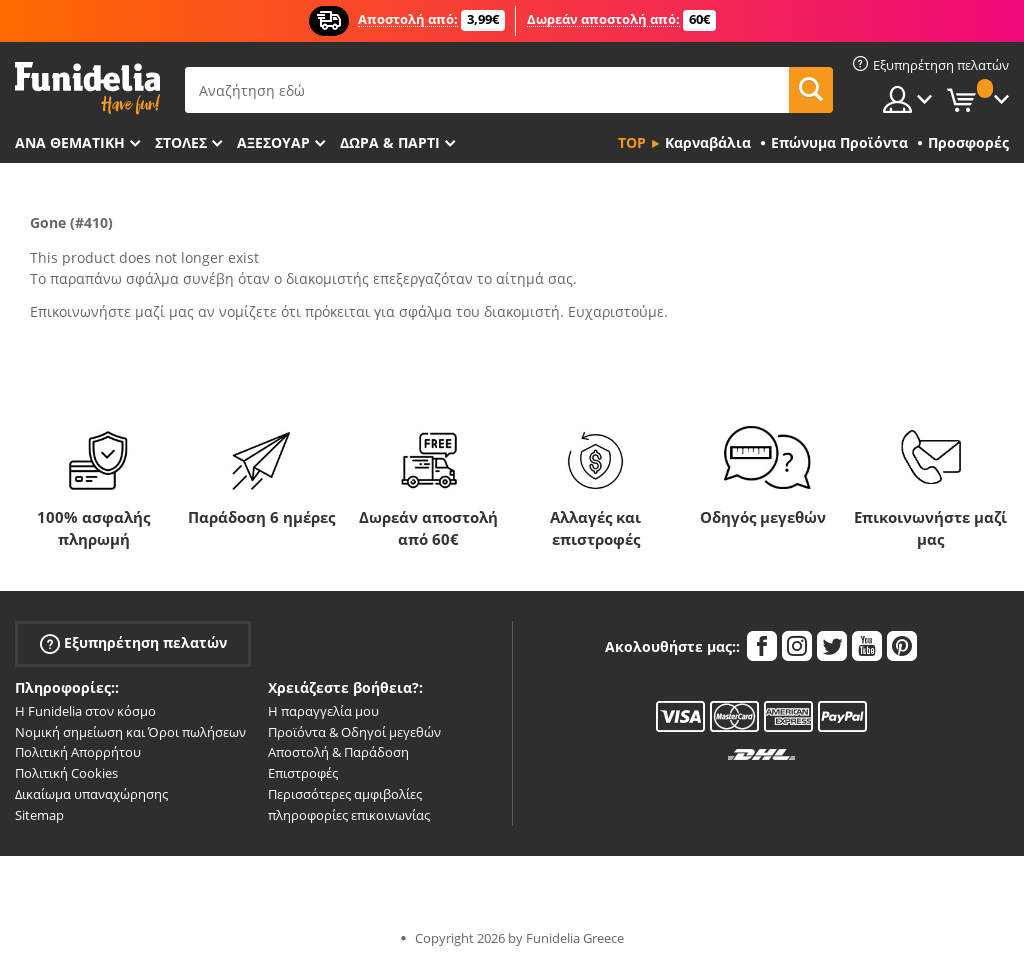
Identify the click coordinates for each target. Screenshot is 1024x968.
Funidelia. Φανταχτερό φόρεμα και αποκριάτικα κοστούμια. (87, 88)
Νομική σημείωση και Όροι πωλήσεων (130, 732)
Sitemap (39, 815)
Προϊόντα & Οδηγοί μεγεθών (354, 732)
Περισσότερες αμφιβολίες (345, 794)
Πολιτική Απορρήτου (78, 752)
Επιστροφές (303, 773)
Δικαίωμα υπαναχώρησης (91, 794)
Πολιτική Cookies (66, 773)
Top (632, 142)
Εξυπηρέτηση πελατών (133, 643)
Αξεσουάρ (273, 142)
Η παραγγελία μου (323, 711)
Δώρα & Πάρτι (390, 142)
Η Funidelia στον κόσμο (85, 711)
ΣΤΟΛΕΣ (181, 142)
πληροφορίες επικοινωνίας (349, 815)
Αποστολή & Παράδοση (338, 752)
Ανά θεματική (70, 142)
